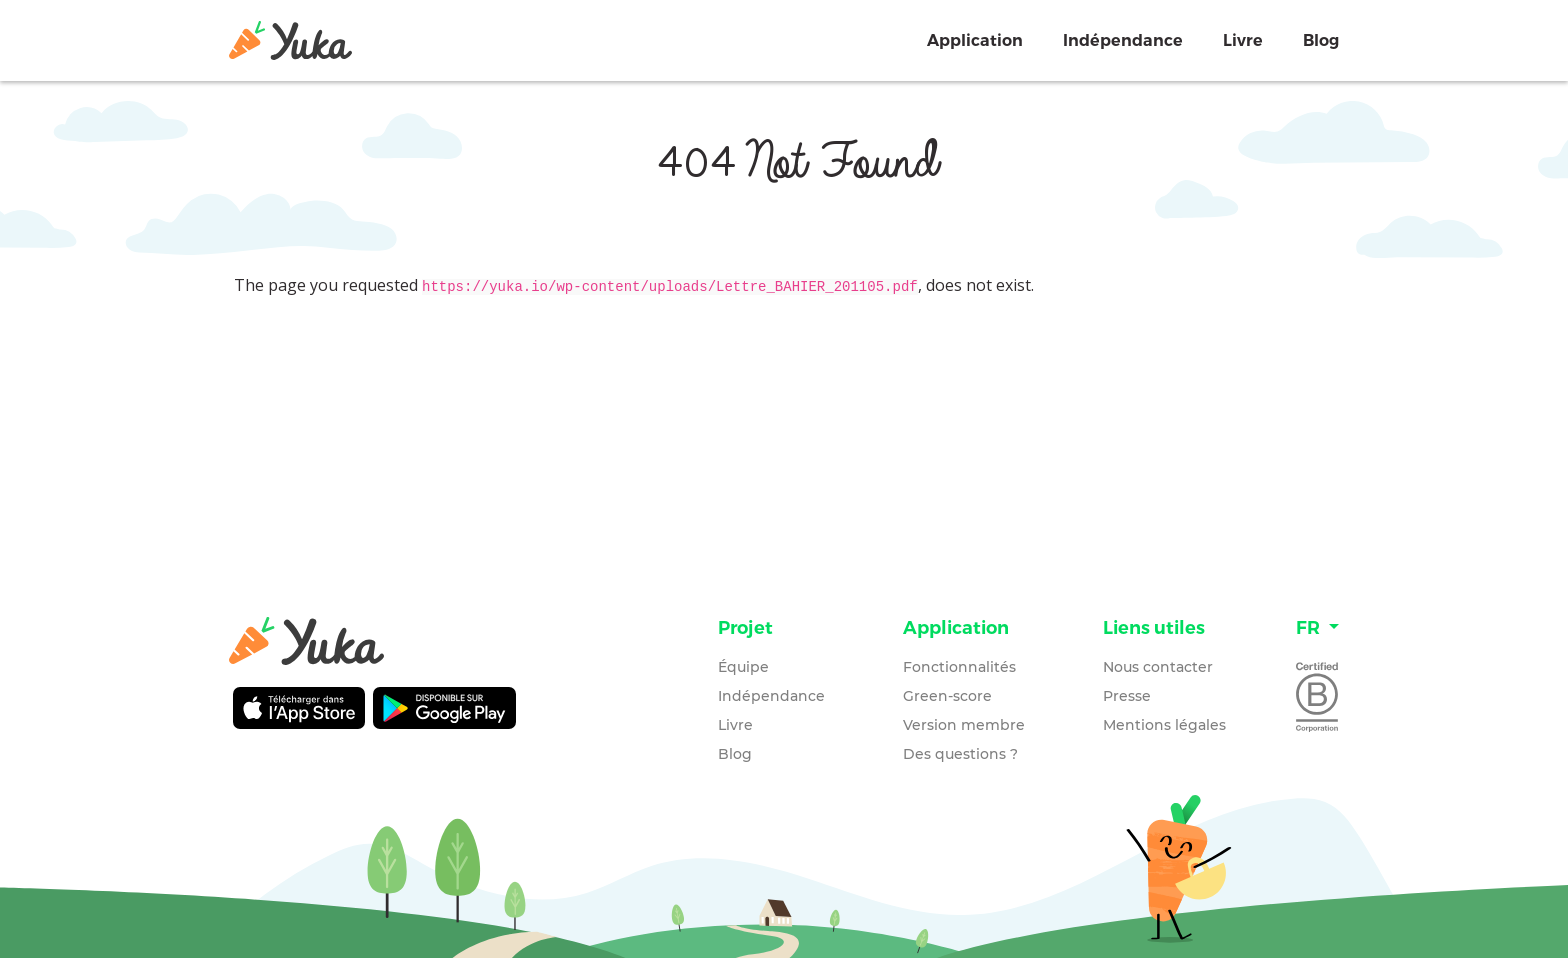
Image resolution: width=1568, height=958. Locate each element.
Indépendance (1123, 40)
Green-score (947, 696)
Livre (1243, 40)
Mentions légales (1164, 725)
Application (975, 40)
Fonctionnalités (959, 667)
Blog (1321, 40)
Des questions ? (960, 754)
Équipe (743, 667)
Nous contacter (1158, 667)
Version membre (964, 725)
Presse (1127, 696)
